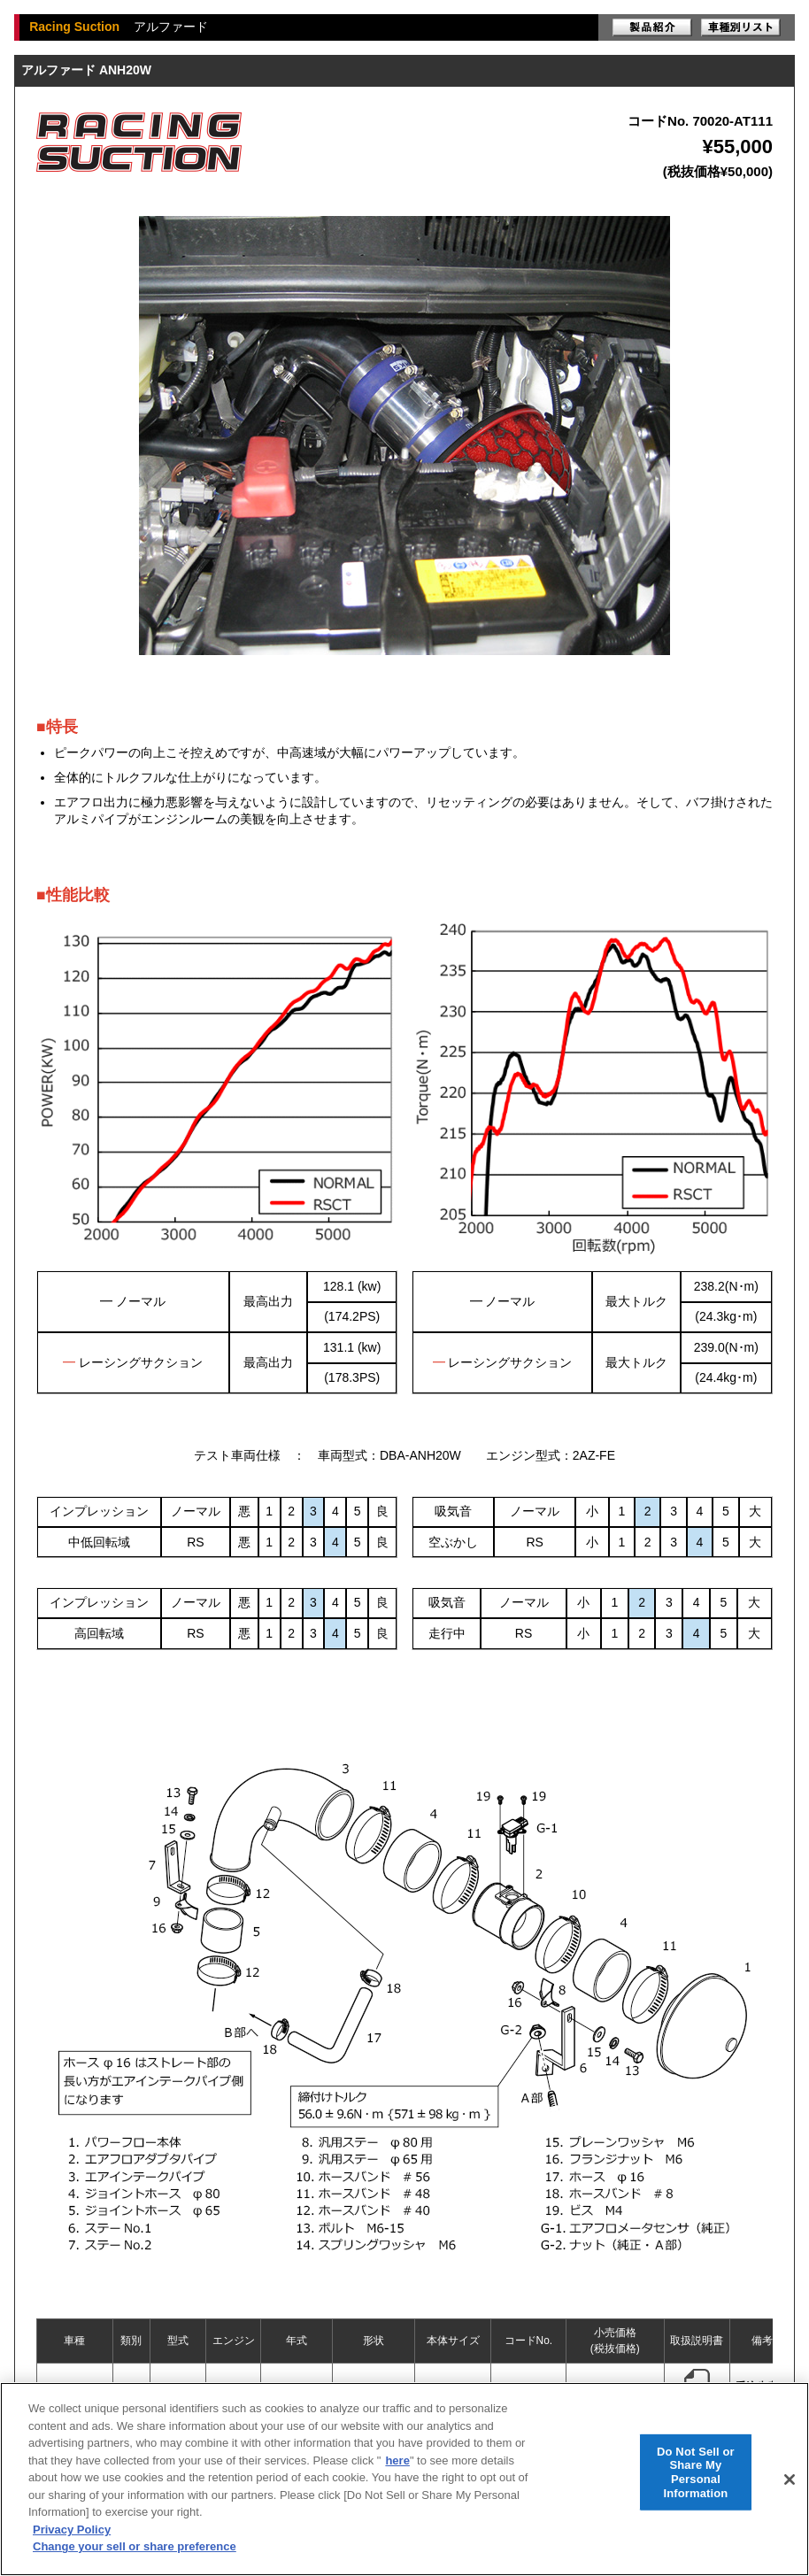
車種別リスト (741, 27)
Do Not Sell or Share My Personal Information (696, 2471)
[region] (404, 2479)
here (397, 2460)
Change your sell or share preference (134, 2546)
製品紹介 (652, 27)
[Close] (789, 2479)
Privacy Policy (72, 2529)
